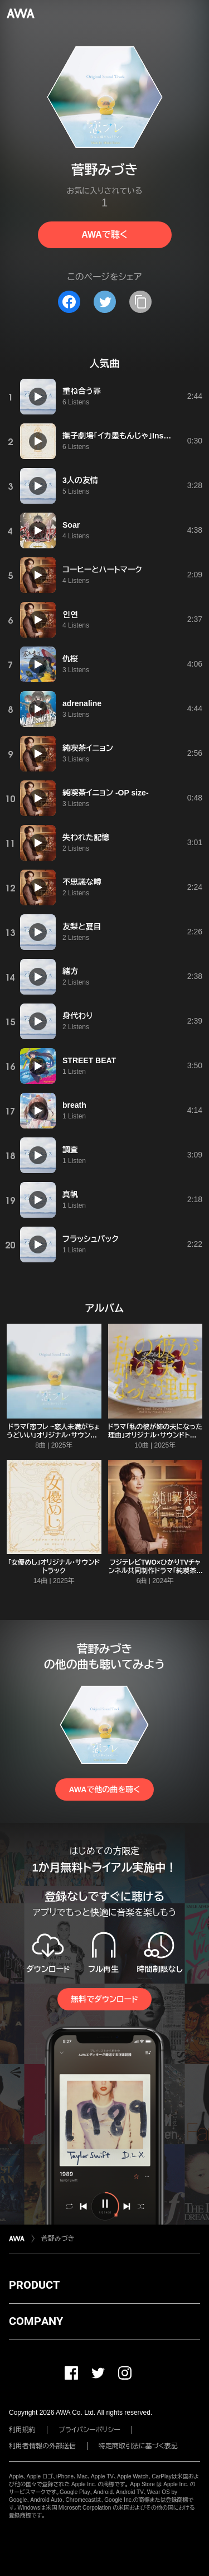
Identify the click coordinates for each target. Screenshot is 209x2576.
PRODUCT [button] (34, 2285)
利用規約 (22, 2430)
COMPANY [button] (36, 2321)
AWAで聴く (104, 234)
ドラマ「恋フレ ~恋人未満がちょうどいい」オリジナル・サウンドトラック (54, 1435)
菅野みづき (58, 2238)
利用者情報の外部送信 (42, 2446)
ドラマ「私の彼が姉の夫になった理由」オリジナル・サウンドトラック (155, 1435)
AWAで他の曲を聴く (104, 1789)
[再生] (38, 397)
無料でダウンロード (104, 1999)
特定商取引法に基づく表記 (138, 2446)
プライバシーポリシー (89, 2430)
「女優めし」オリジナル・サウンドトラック (54, 1567)
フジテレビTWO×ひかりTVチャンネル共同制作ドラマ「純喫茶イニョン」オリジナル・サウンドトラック (155, 1575)
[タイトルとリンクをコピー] (140, 302)
